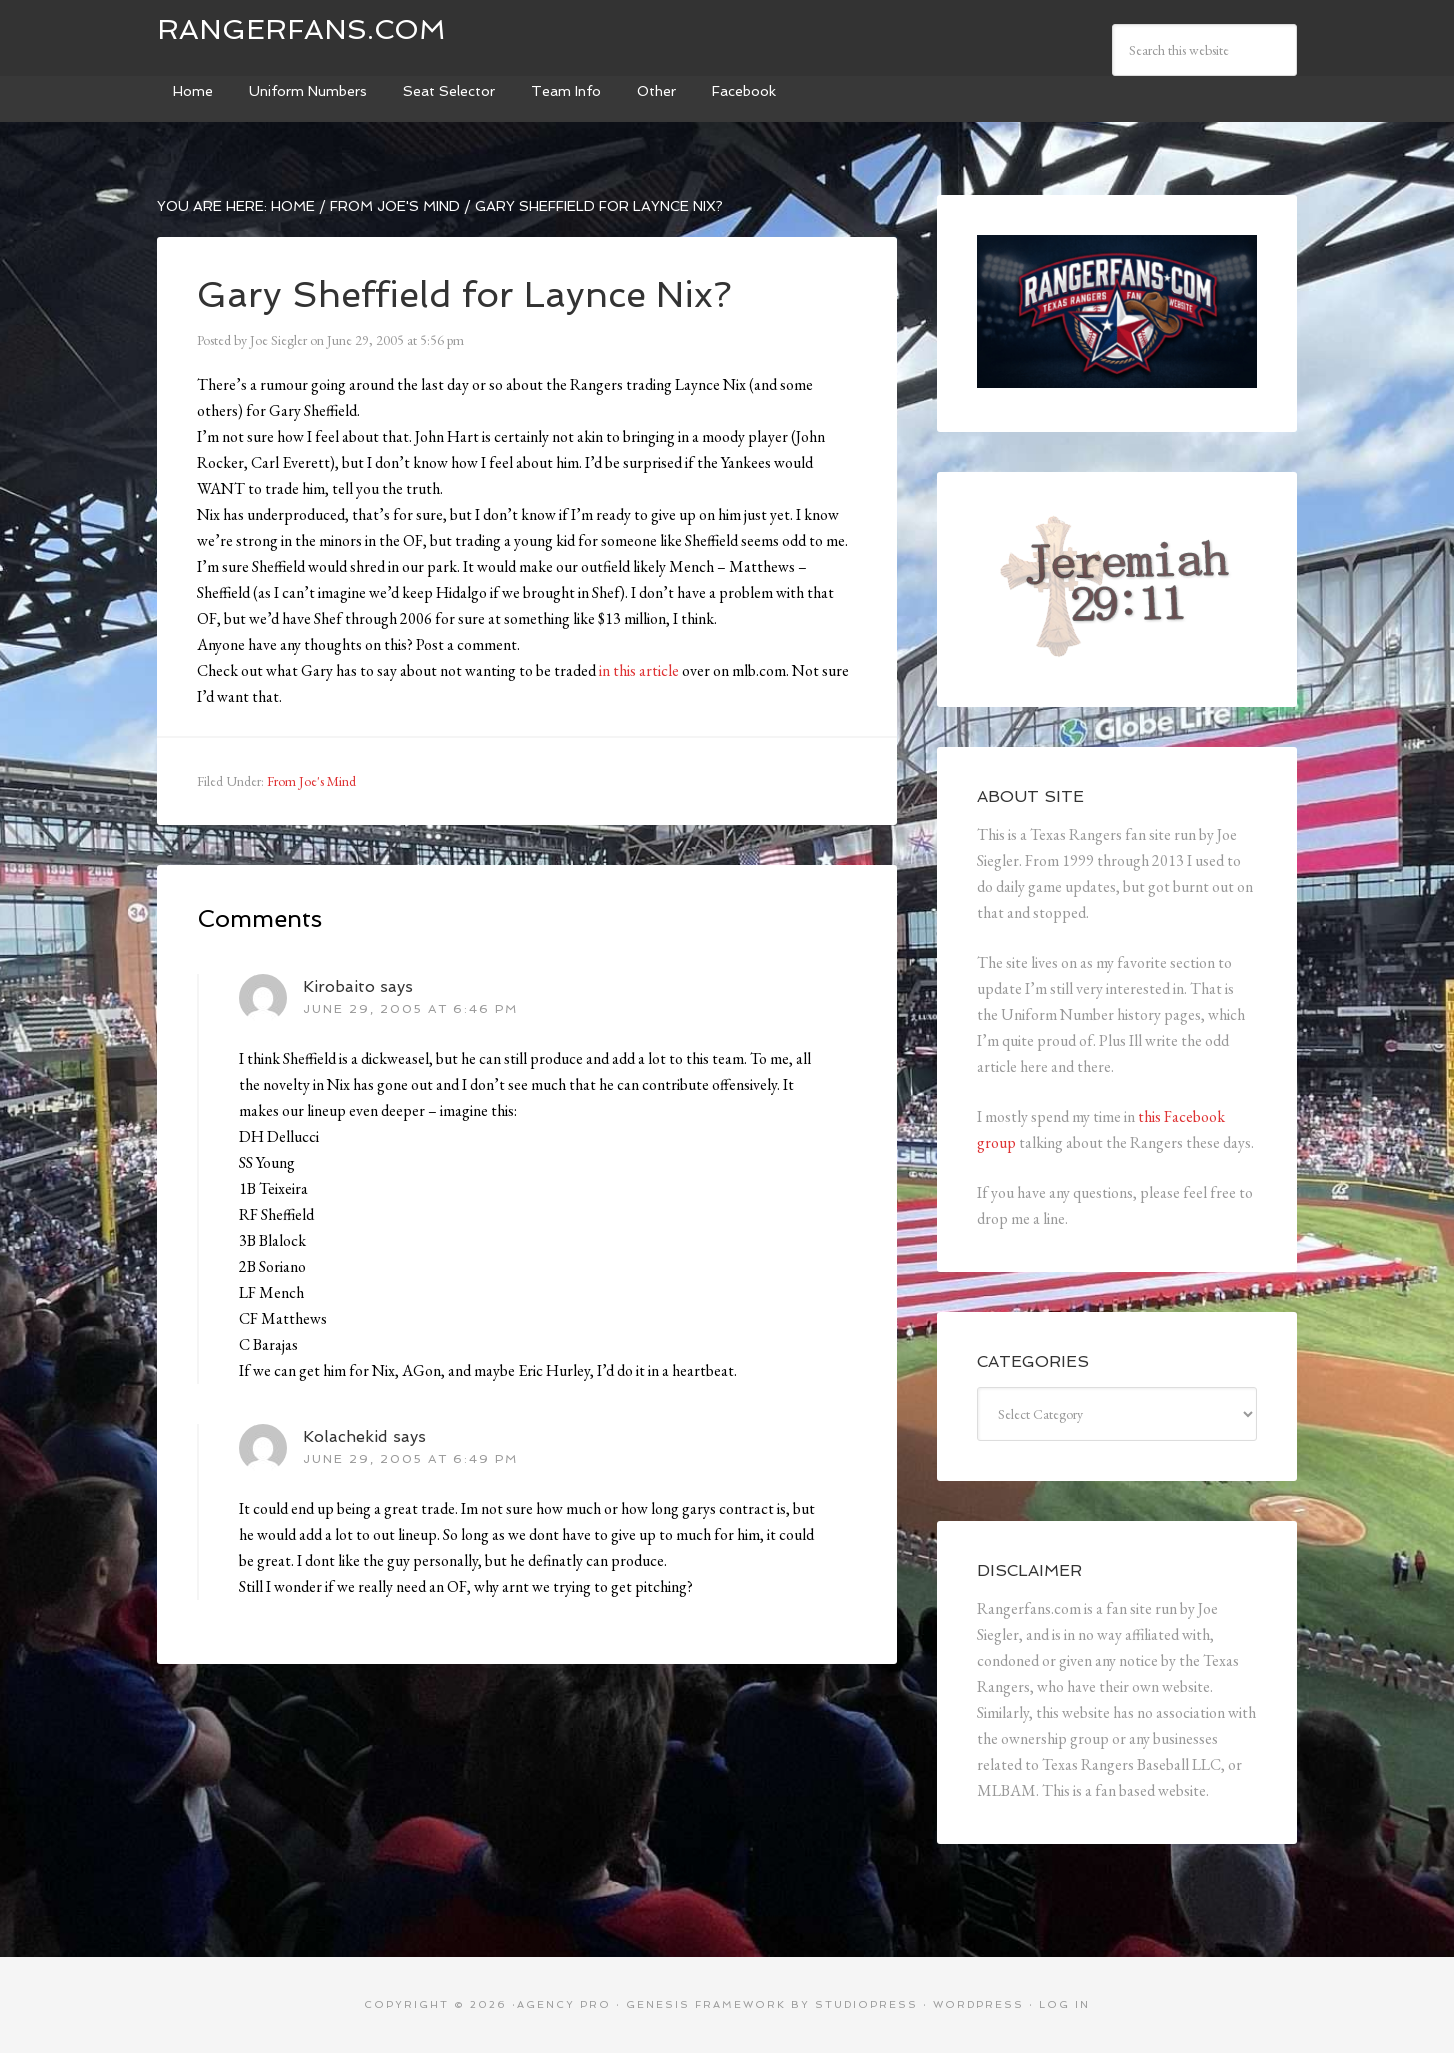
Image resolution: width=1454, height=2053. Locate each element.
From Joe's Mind (311, 781)
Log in (1064, 2004)
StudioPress (866, 2004)
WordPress (978, 2004)
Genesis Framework (706, 2004)
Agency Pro (564, 2004)
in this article (639, 670)
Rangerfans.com (301, 29)
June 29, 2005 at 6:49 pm (410, 1459)
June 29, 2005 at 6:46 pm (410, 1009)
